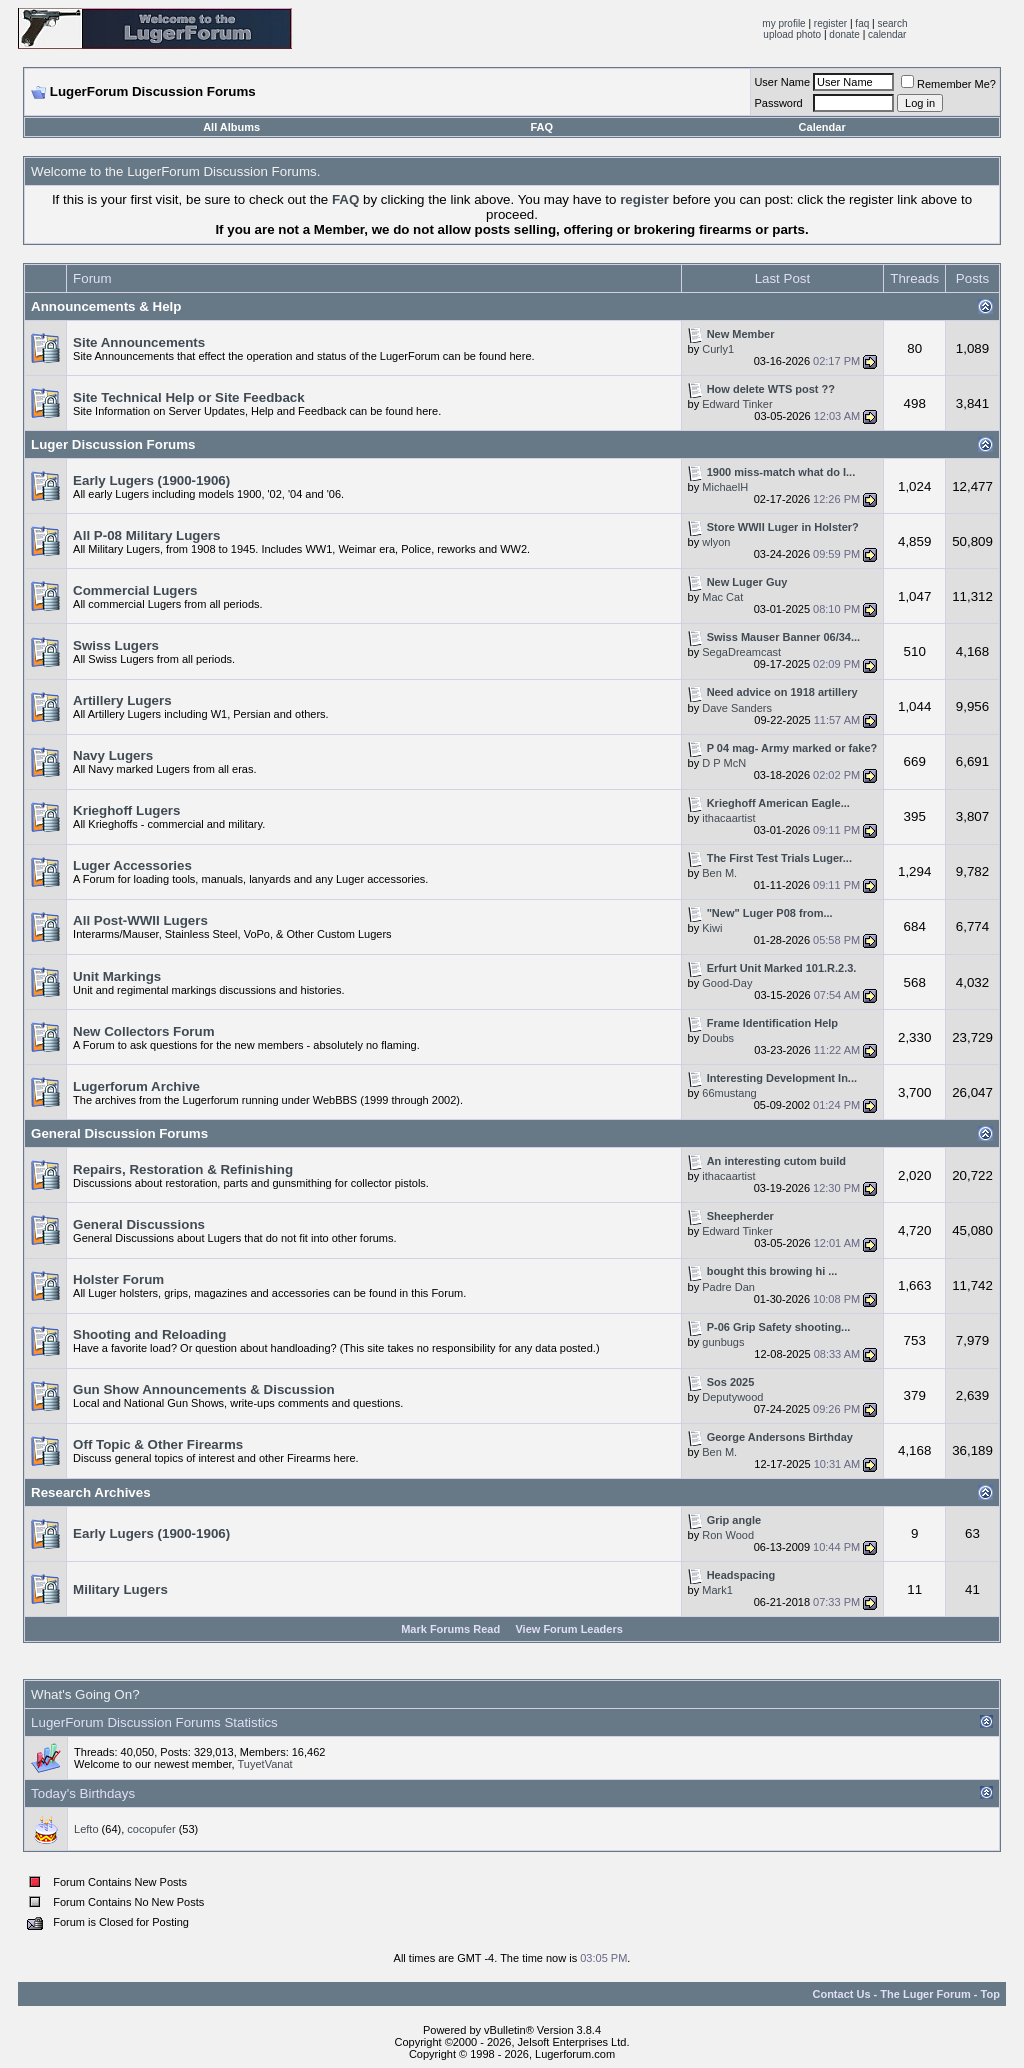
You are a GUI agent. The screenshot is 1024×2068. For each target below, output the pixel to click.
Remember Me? (948, 84)
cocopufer (151, 1829)
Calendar (822, 127)
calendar (887, 34)
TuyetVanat (265, 1764)
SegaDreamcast (741, 652)
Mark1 (717, 1590)
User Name (782, 82)
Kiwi (712, 928)
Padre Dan (728, 1287)
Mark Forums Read (450, 1629)
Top (990, 1994)
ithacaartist (728, 818)
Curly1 (718, 349)
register (830, 23)
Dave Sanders (737, 708)
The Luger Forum (925, 1994)
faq (862, 23)
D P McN (724, 763)
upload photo (792, 34)
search (892, 23)
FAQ (541, 127)
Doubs (718, 1038)
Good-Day (727, 983)
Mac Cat (722, 597)
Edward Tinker (737, 404)
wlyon (716, 542)
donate (844, 34)
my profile (783, 23)
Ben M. (719, 873)
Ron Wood (728, 1535)
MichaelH (725, 487)
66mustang (729, 1093)
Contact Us (841, 1994)
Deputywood (732, 1397)
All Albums (231, 127)
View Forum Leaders (568, 1629)
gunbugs (723, 1342)
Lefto (86, 1829)
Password (778, 103)
